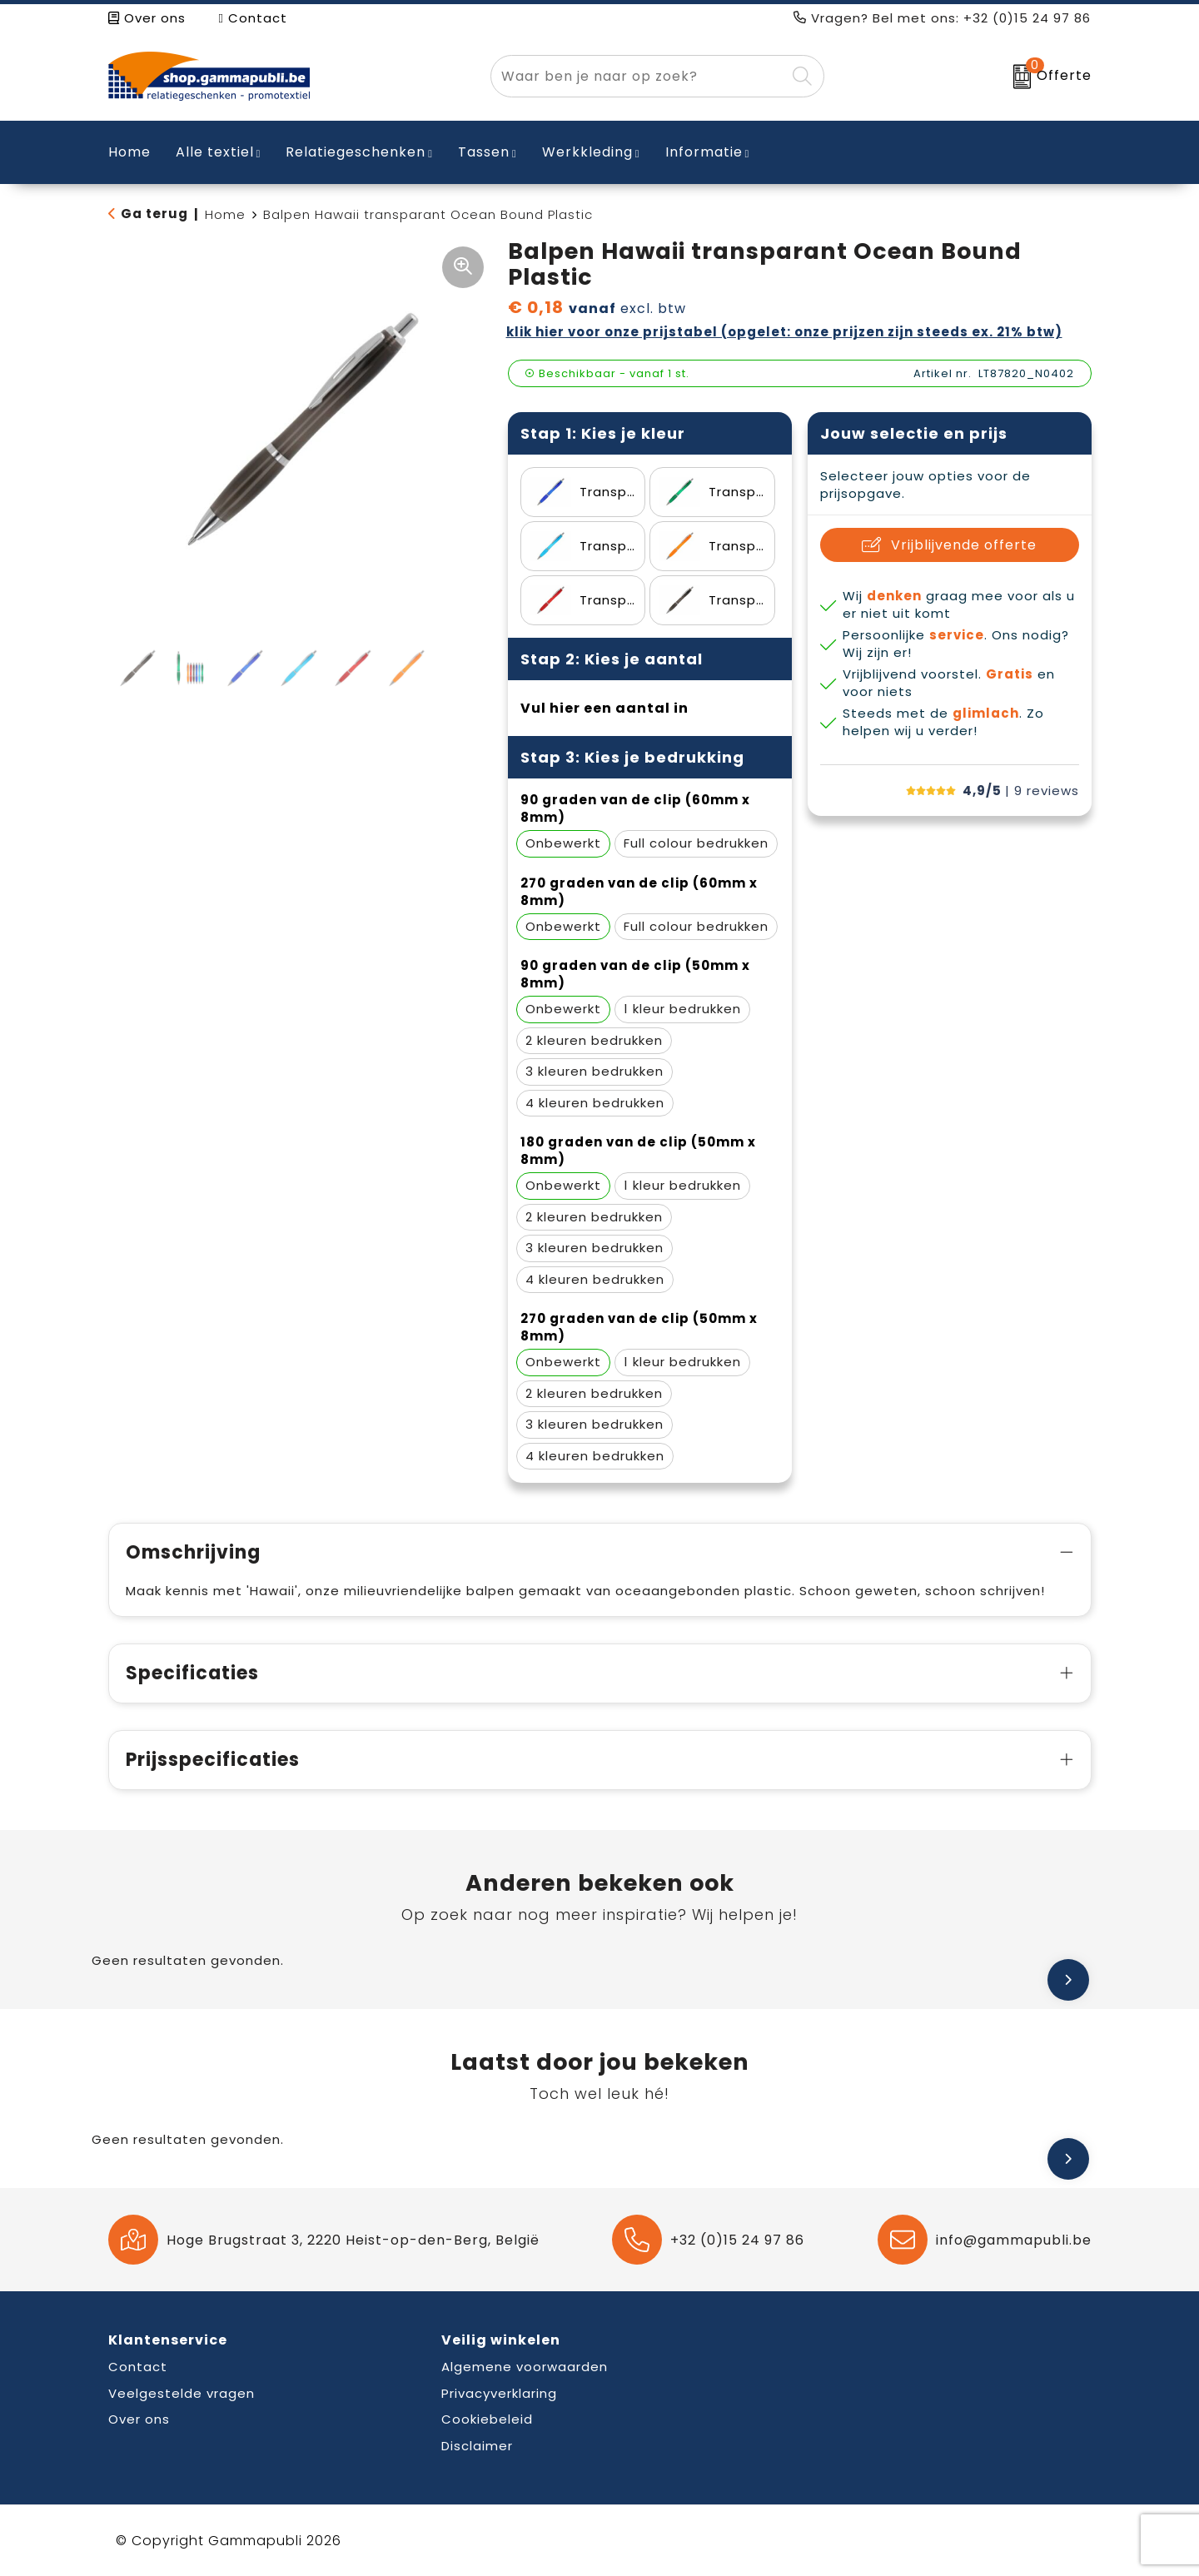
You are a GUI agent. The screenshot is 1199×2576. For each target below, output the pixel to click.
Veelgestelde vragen (181, 2393)
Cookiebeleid (487, 2419)
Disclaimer (477, 2445)
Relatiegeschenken (355, 152)
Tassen (484, 152)
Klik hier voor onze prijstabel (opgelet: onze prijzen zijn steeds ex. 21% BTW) (784, 332)
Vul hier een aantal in (604, 708)
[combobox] (638, 76)
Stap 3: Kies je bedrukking (632, 757)
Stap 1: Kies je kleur (602, 433)
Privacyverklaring (499, 2393)
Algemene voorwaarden (524, 2366)
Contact (253, 18)
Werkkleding (587, 152)
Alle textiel (215, 152)
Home (225, 214)
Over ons (147, 18)
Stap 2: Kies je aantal (611, 659)
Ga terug (154, 213)
